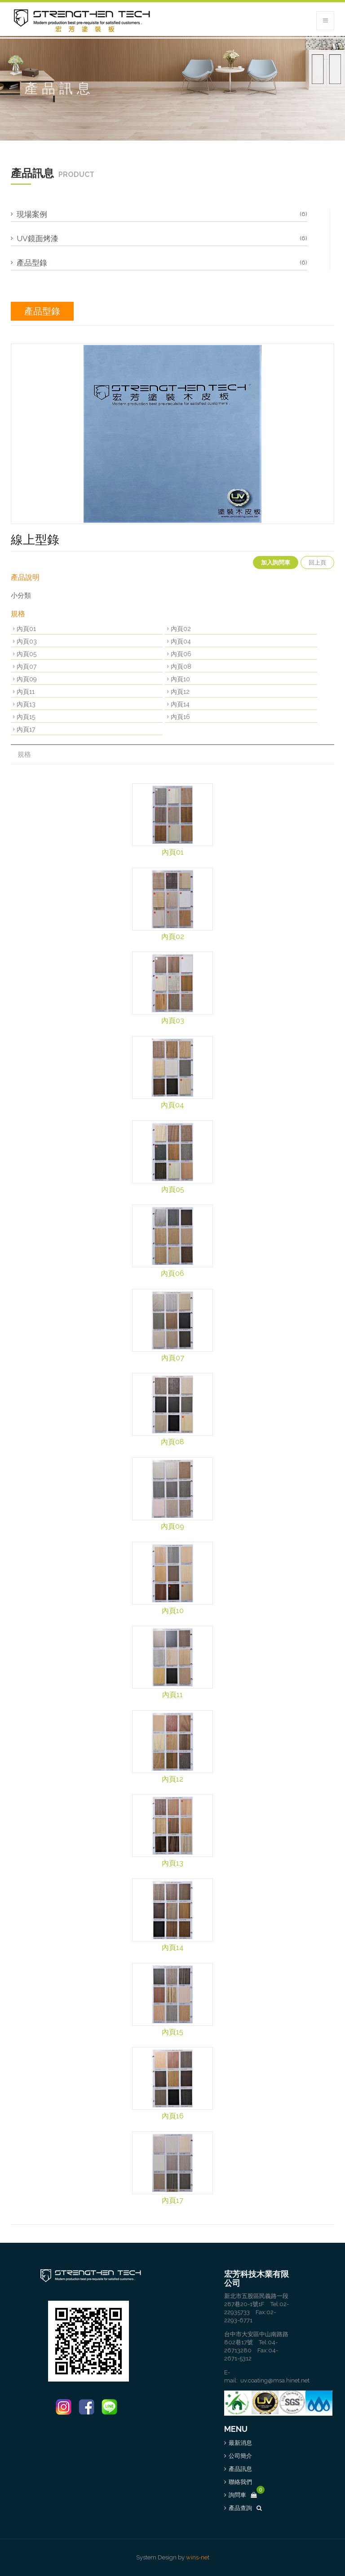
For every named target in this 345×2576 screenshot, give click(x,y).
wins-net (197, 2557)
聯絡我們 (240, 2482)
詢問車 (243, 2495)
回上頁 (317, 562)
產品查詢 (245, 2508)
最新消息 (240, 2442)
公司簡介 (240, 2455)
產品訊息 (240, 2469)
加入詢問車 (275, 562)
